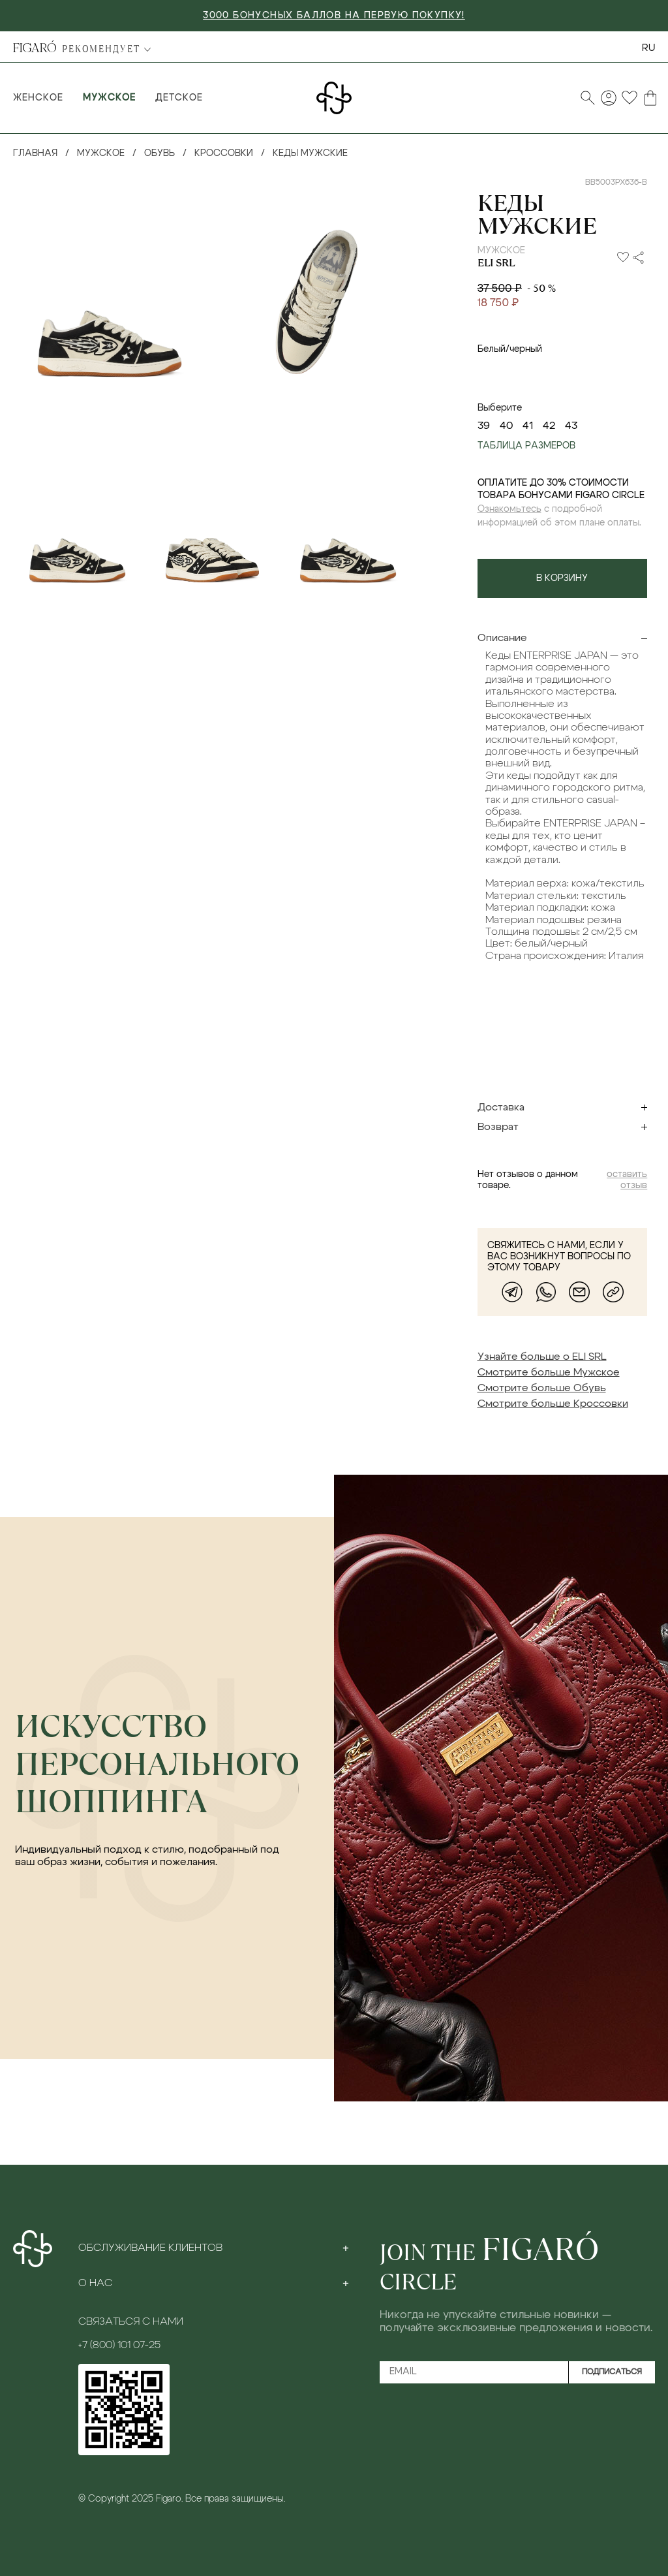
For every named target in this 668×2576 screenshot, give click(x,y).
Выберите (500, 408)
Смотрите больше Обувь (542, 1388)
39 (484, 425)
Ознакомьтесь (509, 509)
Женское (38, 97)
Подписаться (612, 2372)
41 (528, 425)
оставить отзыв (627, 1180)
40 (506, 425)
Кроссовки (223, 153)
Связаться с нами (130, 2321)
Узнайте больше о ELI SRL (542, 1356)
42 (549, 425)
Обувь (159, 153)
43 (571, 425)
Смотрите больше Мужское (549, 1372)
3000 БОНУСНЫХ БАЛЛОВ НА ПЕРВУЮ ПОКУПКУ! (334, 15)
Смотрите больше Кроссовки (553, 1403)
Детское (179, 97)
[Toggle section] (346, 2247)
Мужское (109, 97)
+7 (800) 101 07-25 (119, 2345)
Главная (35, 153)
